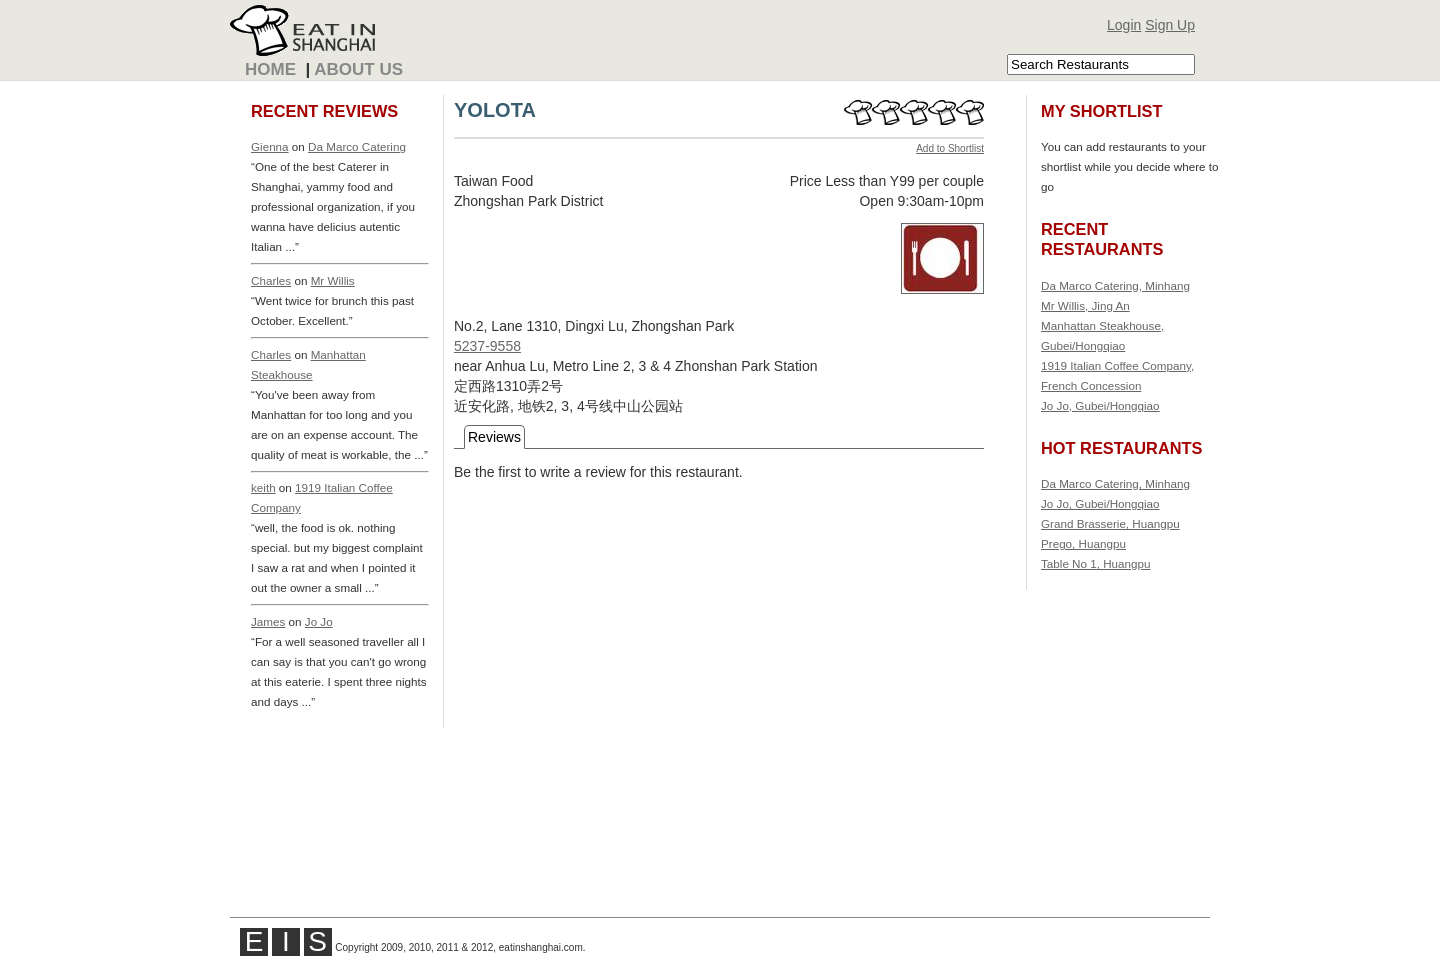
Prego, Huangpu (1083, 543)
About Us (358, 69)
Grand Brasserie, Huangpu (1110, 523)
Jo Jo (319, 621)
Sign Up (1170, 25)
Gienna (270, 146)
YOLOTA (495, 110)
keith (263, 487)
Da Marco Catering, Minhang (1115, 285)
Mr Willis (333, 280)
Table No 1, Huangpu (1096, 563)
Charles (271, 280)
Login (1124, 25)
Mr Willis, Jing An (1085, 305)
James (268, 621)
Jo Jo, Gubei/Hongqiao (1100, 405)
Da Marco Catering (357, 146)
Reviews (494, 437)
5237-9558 (487, 346)
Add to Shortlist (950, 148)
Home (270, 69)
